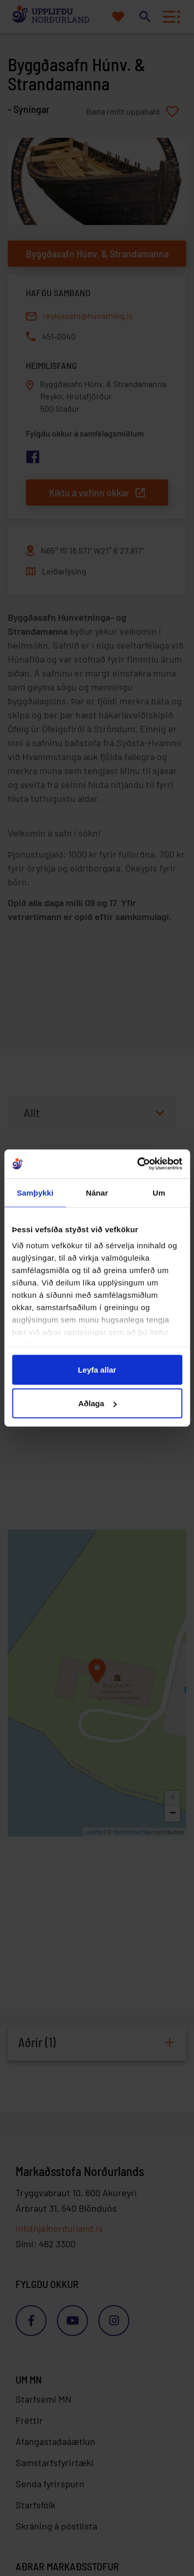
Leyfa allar (97, 1369)
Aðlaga (97, 1403)
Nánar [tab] (97, 1192)
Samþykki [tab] (35, 1192)
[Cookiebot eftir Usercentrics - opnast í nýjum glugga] (138, 1164)
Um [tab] (159, 1192)
